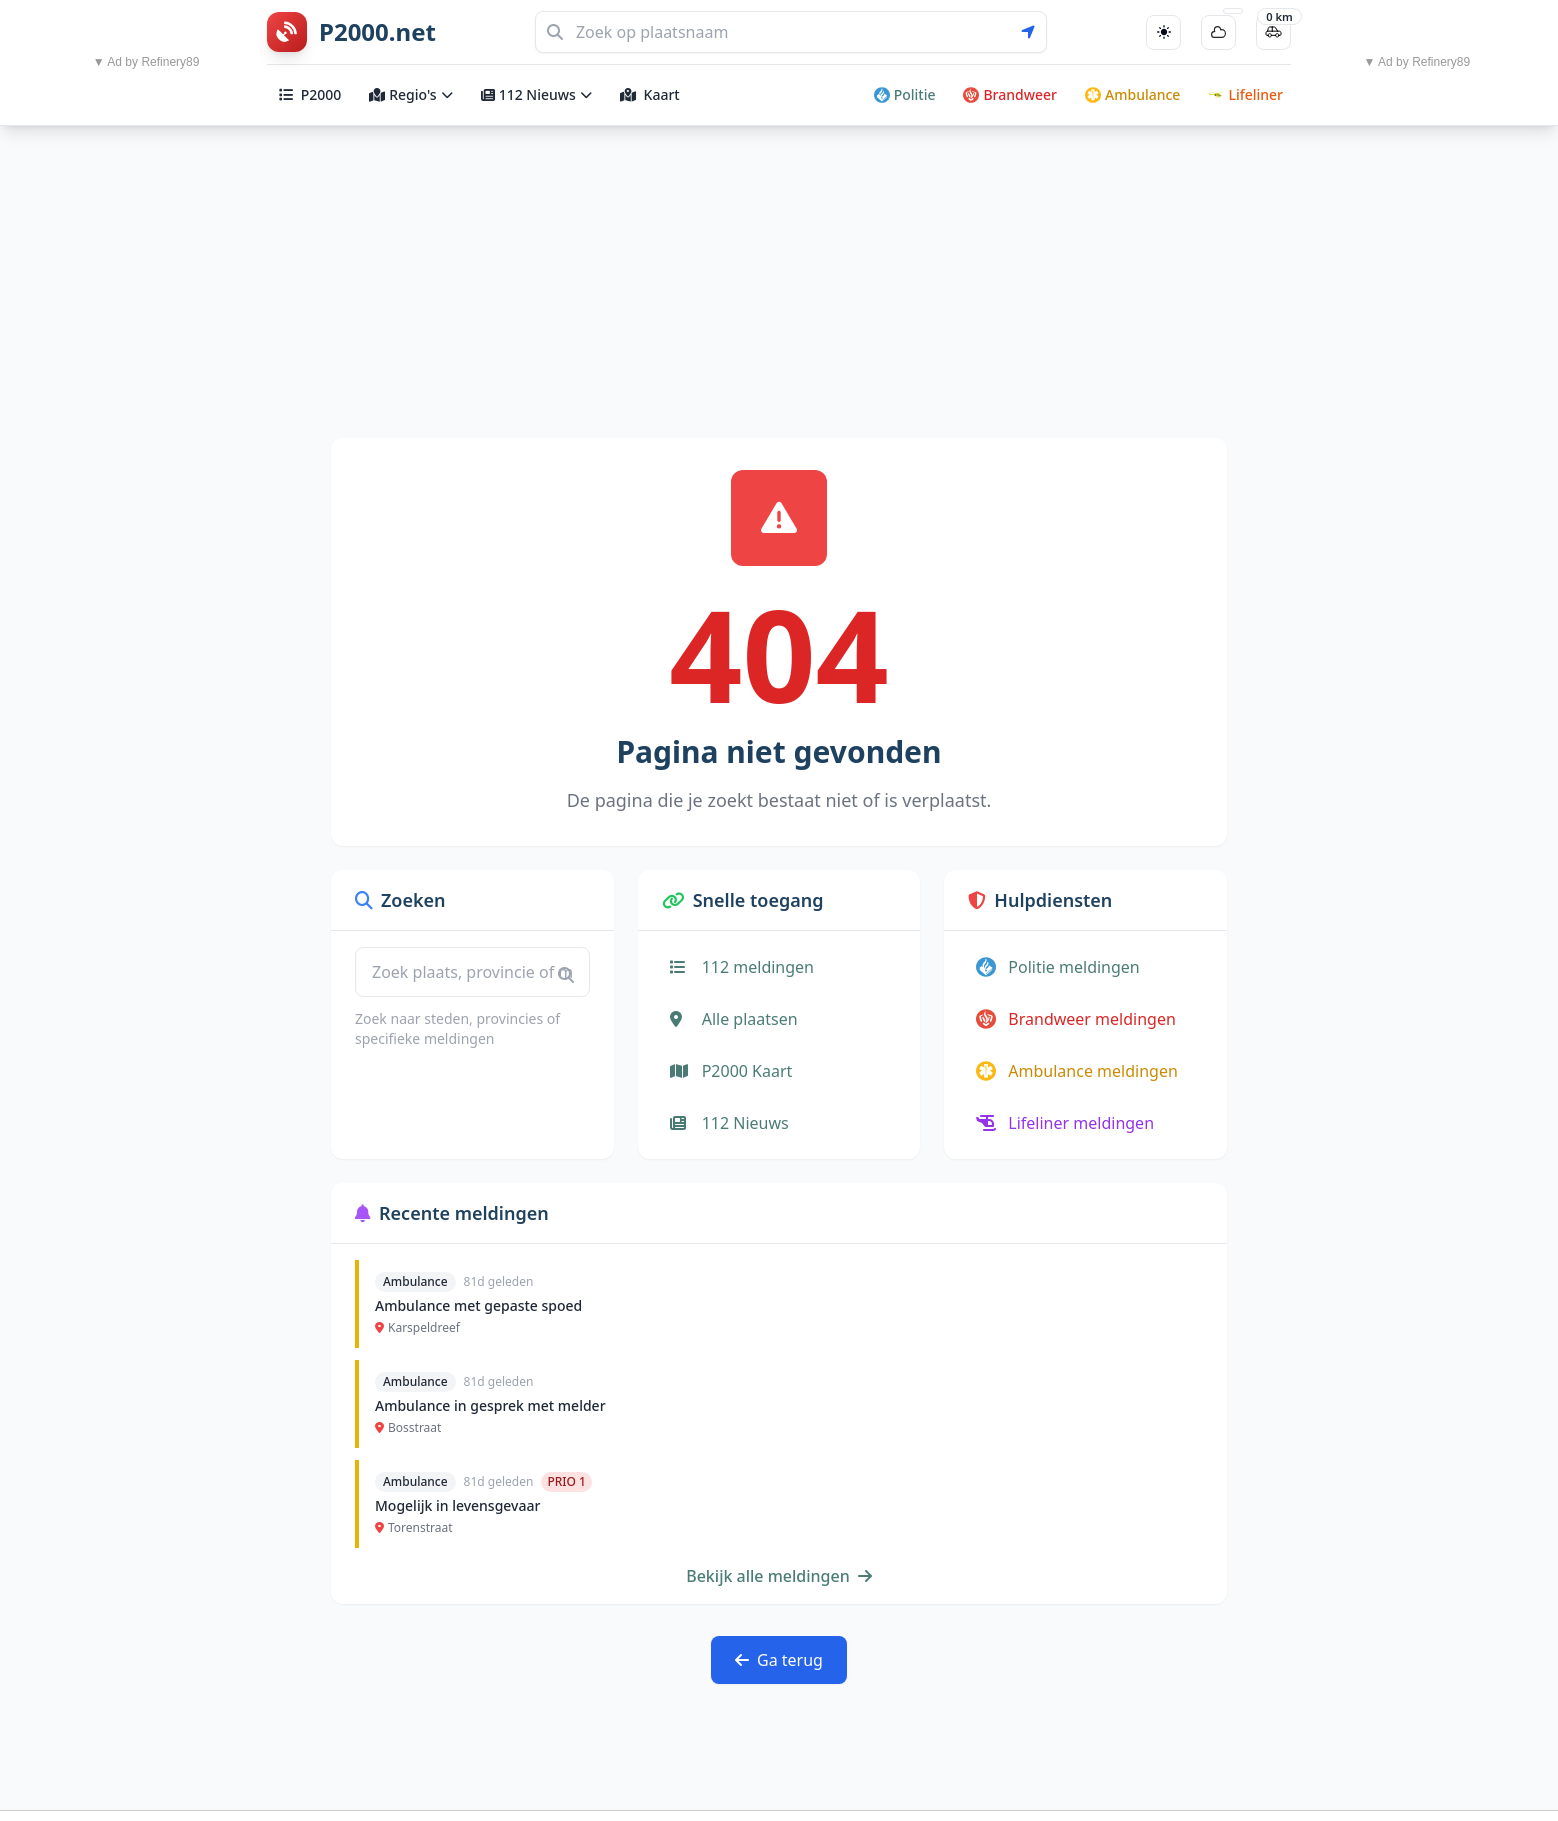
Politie (905, 94)
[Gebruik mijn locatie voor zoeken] (1034, 32)
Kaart (650, 94)
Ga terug (779, 1660)
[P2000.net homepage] (351, 32)
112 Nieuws (536, 94)
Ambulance (1132, 94)
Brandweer (1010, 94)
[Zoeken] (791, 32)
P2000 (310, 94)
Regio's (410, 94)
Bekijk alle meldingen (779, 1576)
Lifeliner (1245, 94)
